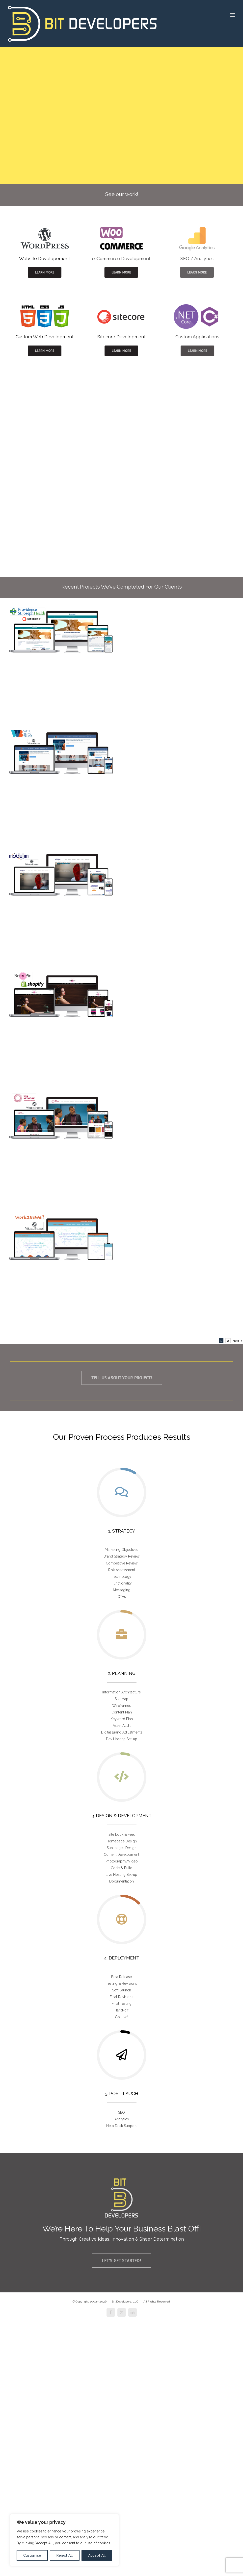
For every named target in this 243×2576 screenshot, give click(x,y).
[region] (64, 2540)
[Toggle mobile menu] (233, 15)
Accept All (97, 2555)
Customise (32, 2555)
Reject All (64, 2555)
